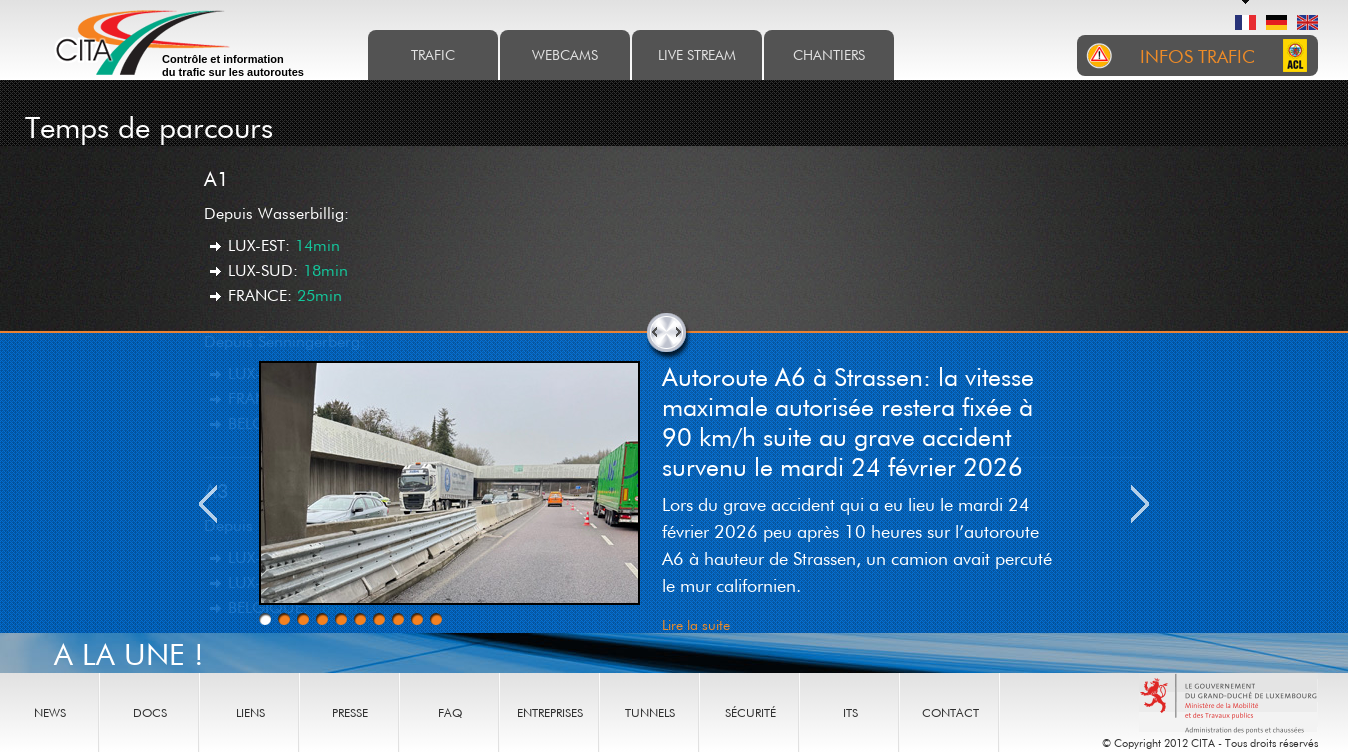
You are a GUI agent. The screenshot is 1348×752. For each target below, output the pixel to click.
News (50, 712)
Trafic (433, 54)
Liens (250, 712)
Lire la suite (696, 624)
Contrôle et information (233, 66)
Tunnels (650, 712)
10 (436, 619)
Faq (450, 712)
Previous (208, 504)
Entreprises (550, 712)
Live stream (697, 54)
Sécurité (750, 712)
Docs (150, 712)
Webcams (565, 54)
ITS (850, 712)
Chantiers (829, 54)
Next (1140, 504)
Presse (350, 712)
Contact (950, 712)
